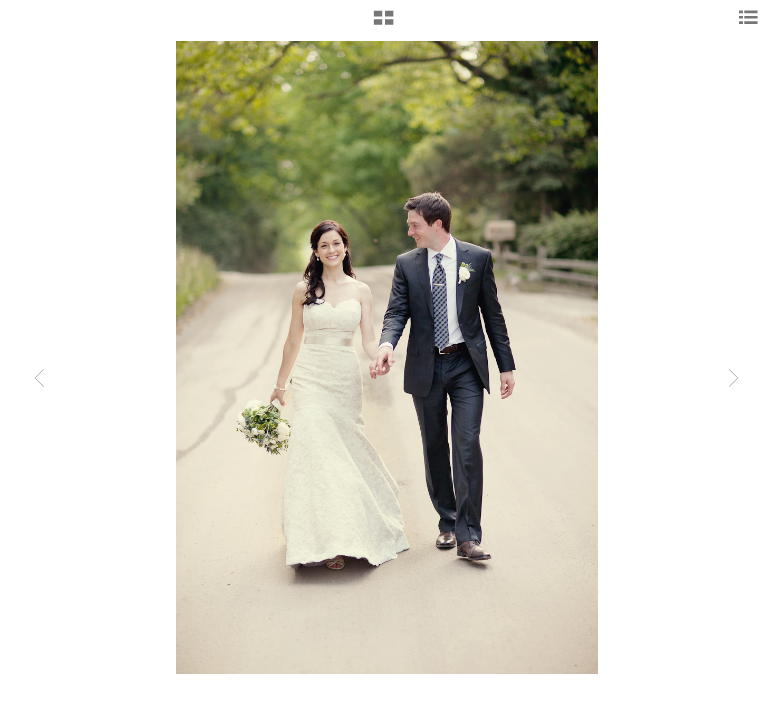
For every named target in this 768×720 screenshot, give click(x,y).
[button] (383, 25)
